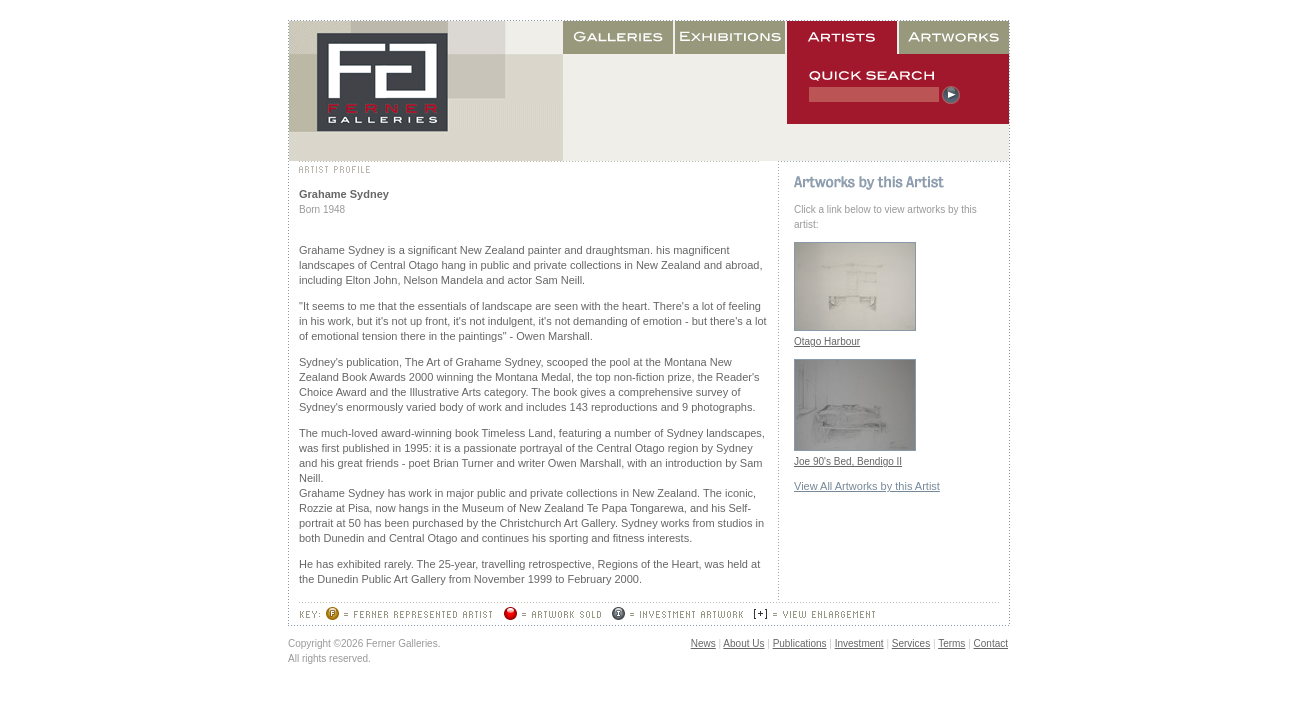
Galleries (619, 37)
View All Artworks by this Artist (867, 486)
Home (426, 91)
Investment (859, 643)
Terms (951, 643)
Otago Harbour (827, 341)
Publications (800, 643)
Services (911, 643)
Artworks (954, 37)
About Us (743, 643)
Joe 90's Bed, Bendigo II (848, 461)
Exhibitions (731, 37)
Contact (991, 643)
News (703, 643)
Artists (843, 37)
